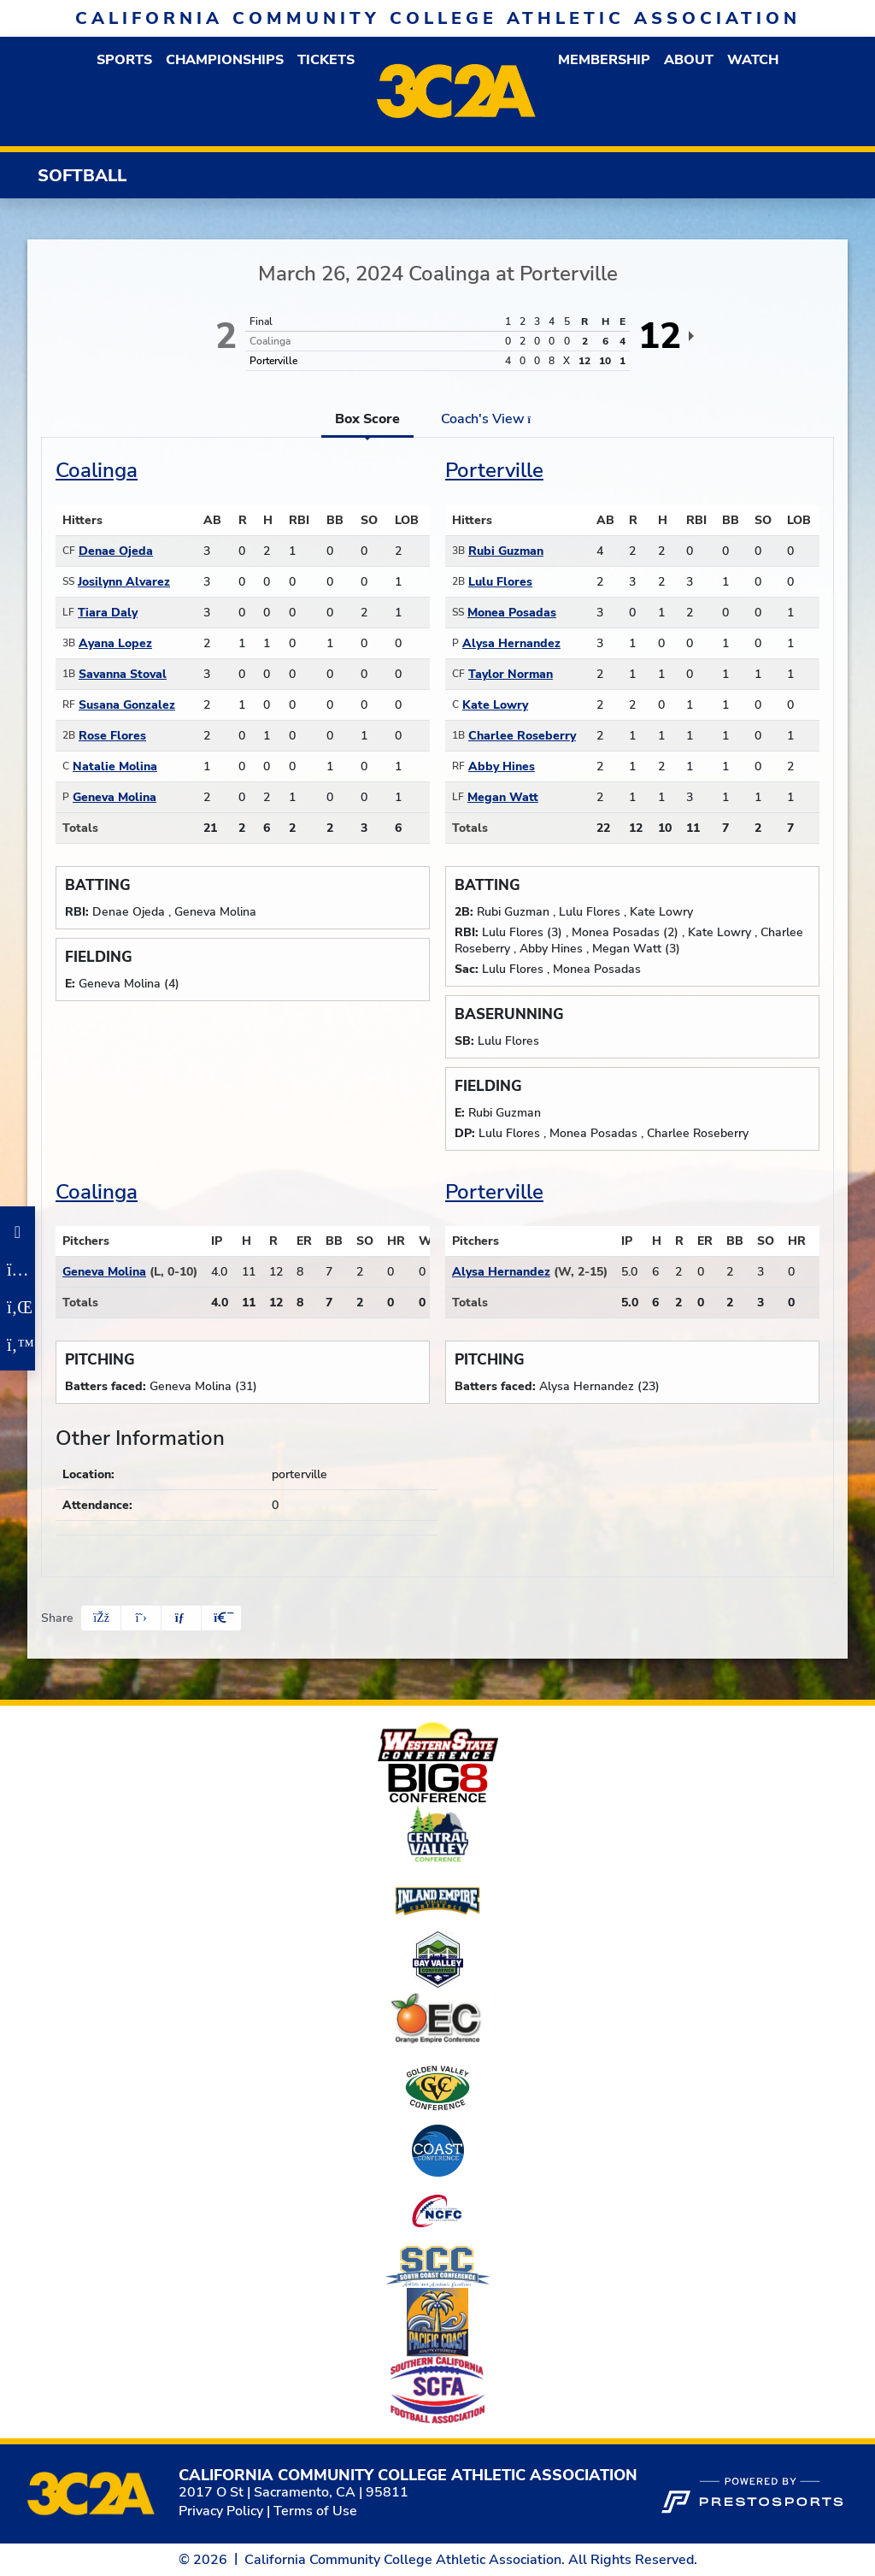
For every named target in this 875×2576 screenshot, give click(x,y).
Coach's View (491, 419)
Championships (225, 59)
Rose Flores (112, 736)
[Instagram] (17, 1269)
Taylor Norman (510, 674)
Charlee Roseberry (522, 736)
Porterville (494, 470)
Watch (752, 59)
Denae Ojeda (116, 551)
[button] (124, 59)
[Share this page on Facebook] (100, 1618)
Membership (604, 59)
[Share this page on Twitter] (140, 1618)
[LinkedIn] (17, 1307)
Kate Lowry (495, 705)
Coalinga (97, 470)
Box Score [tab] (367, 419)
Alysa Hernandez (511, 643)
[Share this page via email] (181, 1618)
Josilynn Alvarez (124, 582)
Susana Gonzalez (127, 705)
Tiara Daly (108, 612)
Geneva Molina (114, 797)
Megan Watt (502, 797)
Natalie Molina (115, 766)
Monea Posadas (511, 612)
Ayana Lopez (115, 643)
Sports (124, 59)
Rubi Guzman (505, 551)
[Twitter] (17, 1345)
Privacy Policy (221, 2511)
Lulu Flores (500, 582)
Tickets (326, 59)
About (689, 59)
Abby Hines (501, 766)
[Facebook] (17, 1232)
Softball (82, 175)
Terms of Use (315, 2511)
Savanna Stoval (123, 674)
